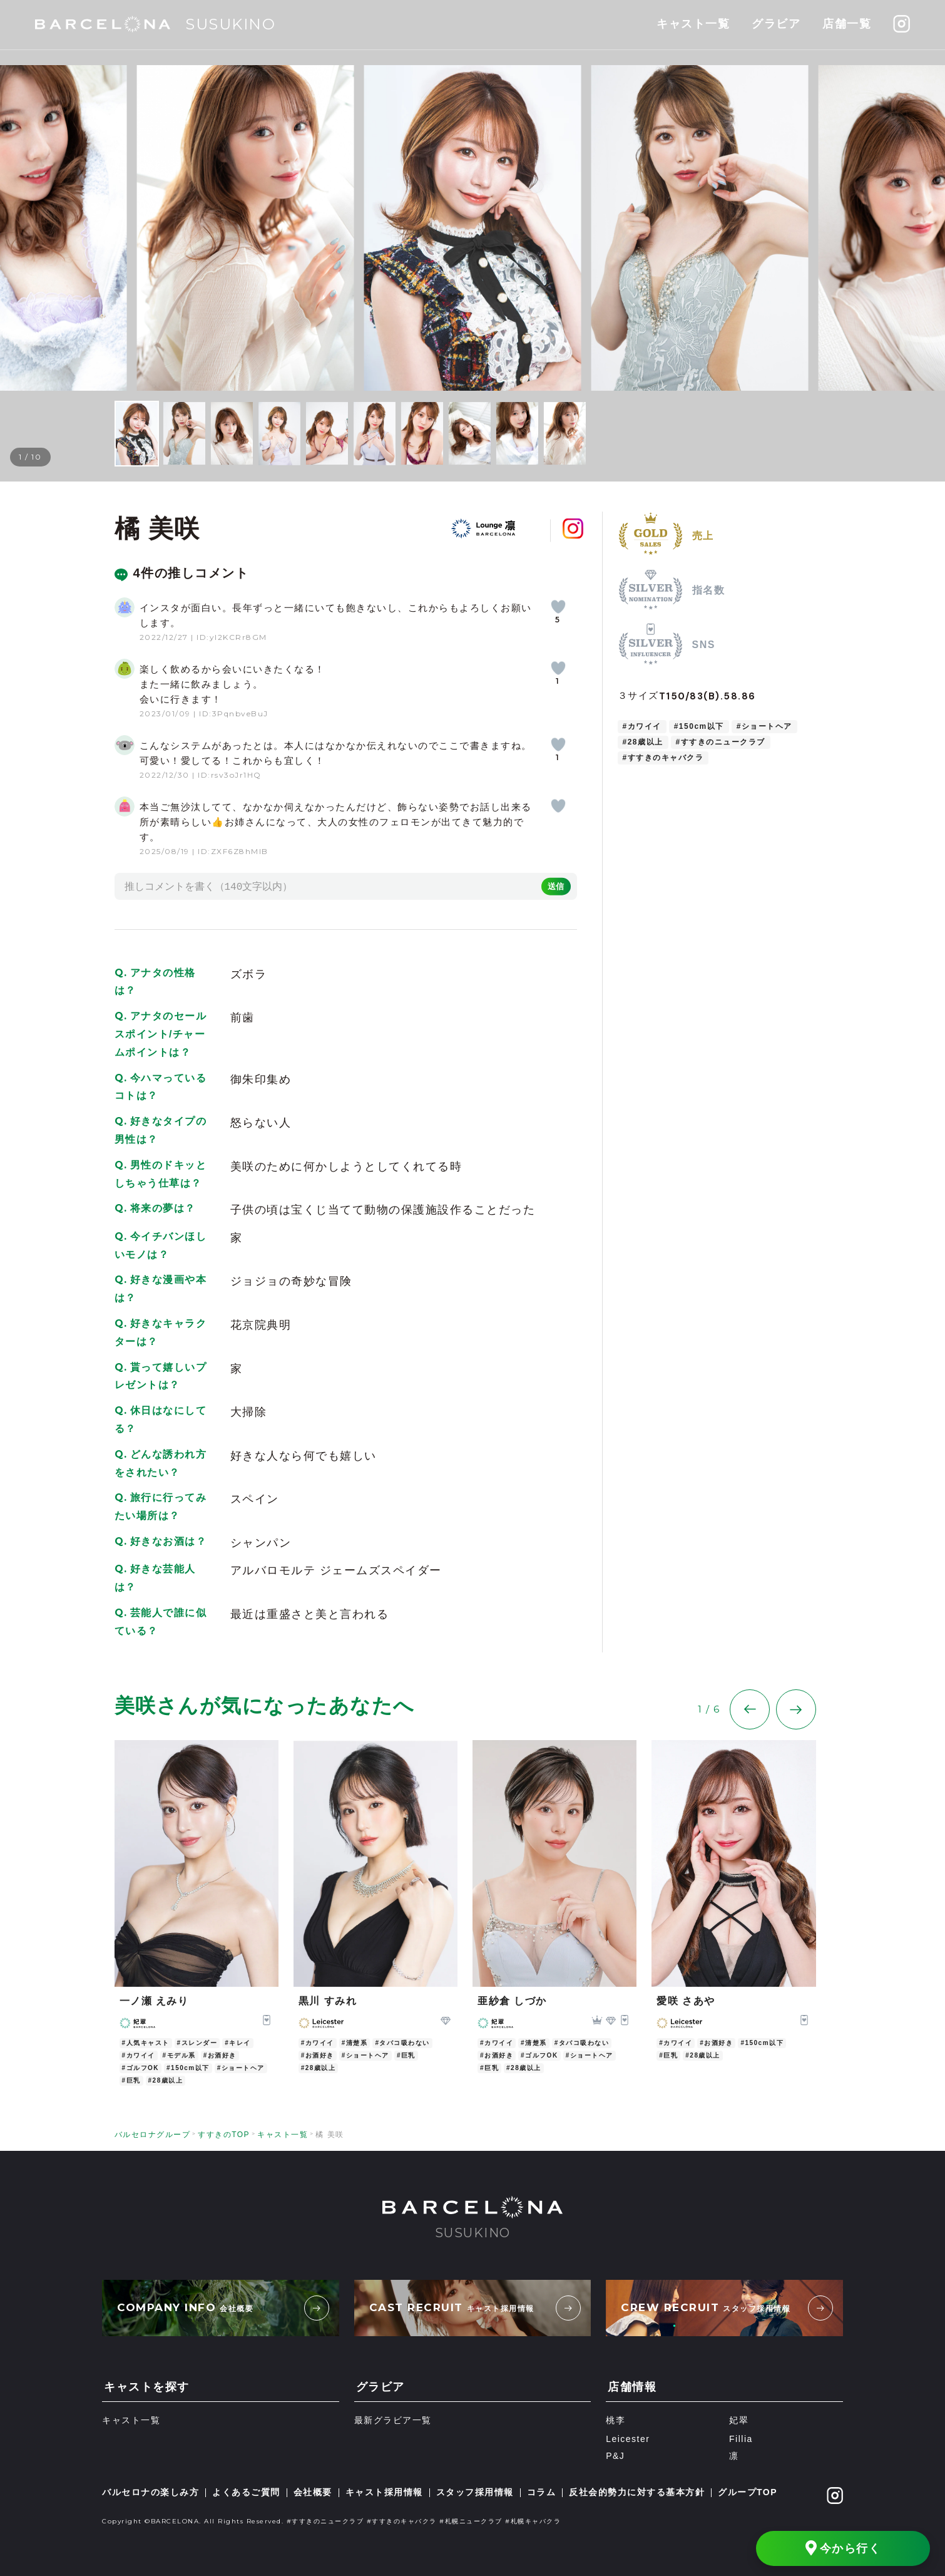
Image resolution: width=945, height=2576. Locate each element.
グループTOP (747, 2492)
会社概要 (313, 2492)
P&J (615, 2456)
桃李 (615, 2421)
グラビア (776, 24)
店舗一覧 (846, 24)
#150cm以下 (699, 726)
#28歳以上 (643, 742)
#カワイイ (642, 726)
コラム (541, 2492)
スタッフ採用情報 (475, 2492)
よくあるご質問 (246, 2492)
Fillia (741, 2439)
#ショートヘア (764, 726)
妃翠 (738, 2421)
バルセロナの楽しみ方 (150, 2492)
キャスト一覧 (693, 24)
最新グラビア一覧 (393, 2421)
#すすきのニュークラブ (720, 742)
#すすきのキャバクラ (663, 757)
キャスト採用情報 (384, 2492)
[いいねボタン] (558, 606)
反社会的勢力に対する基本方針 (637, 2492)
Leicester (628, 2439)
